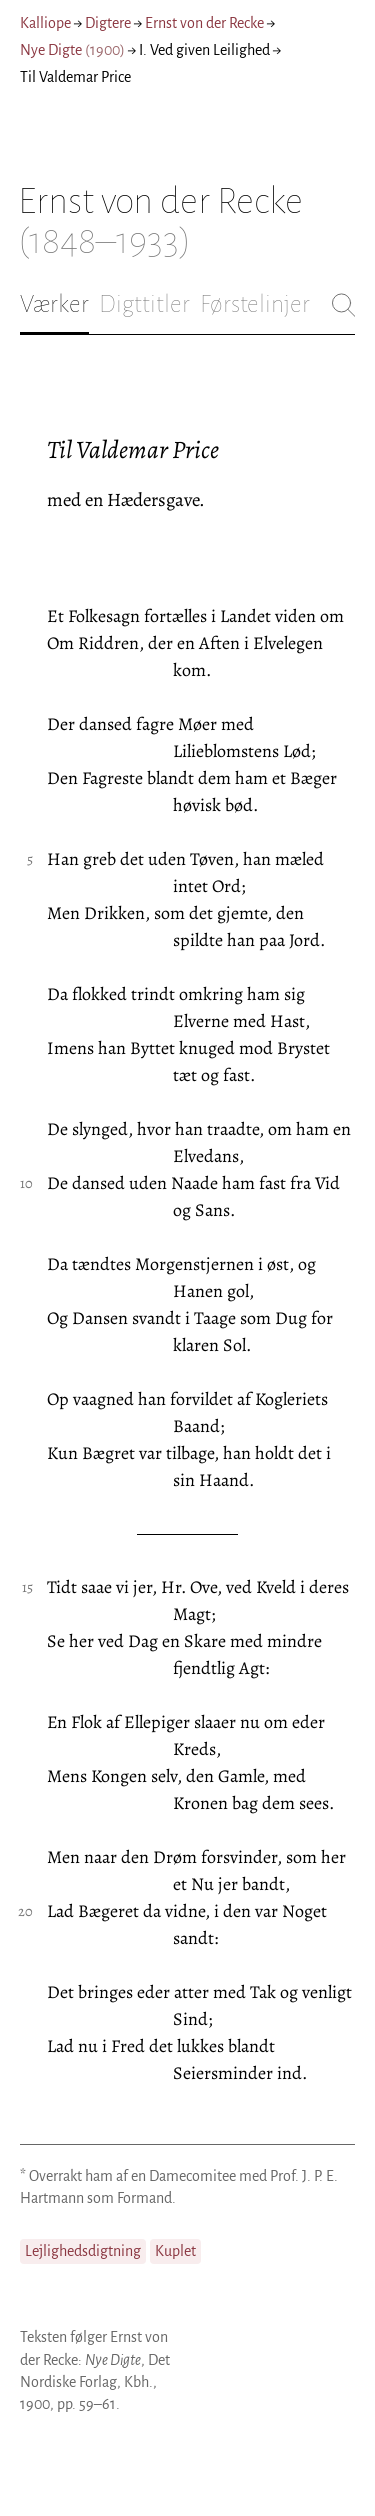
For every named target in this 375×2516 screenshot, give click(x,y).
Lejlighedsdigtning (83, 2251)
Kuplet (175, 2251)
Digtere (108, 23)
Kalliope (45, 23)
